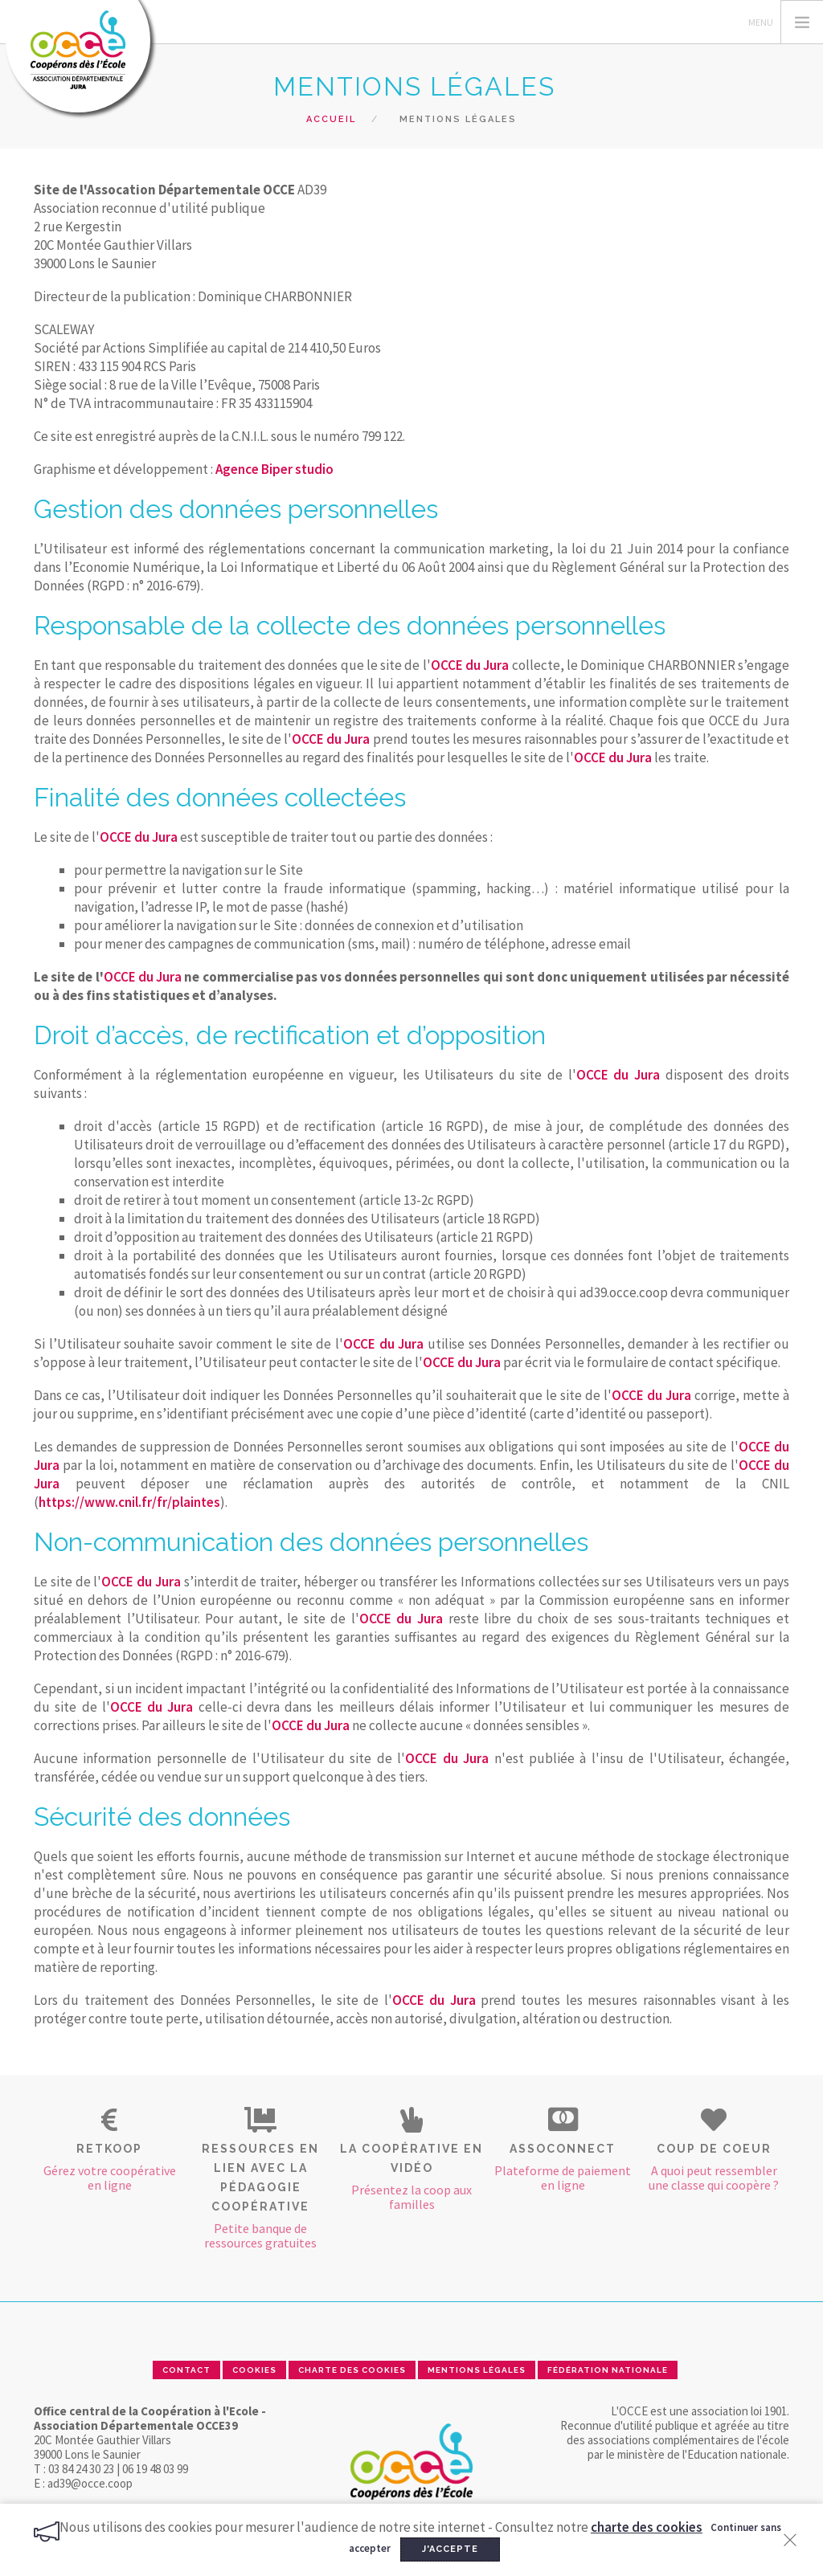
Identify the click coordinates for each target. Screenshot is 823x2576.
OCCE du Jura (470, 665)
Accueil (331, 119)
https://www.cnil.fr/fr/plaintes (129, 1502)
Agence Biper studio (274, 469)
